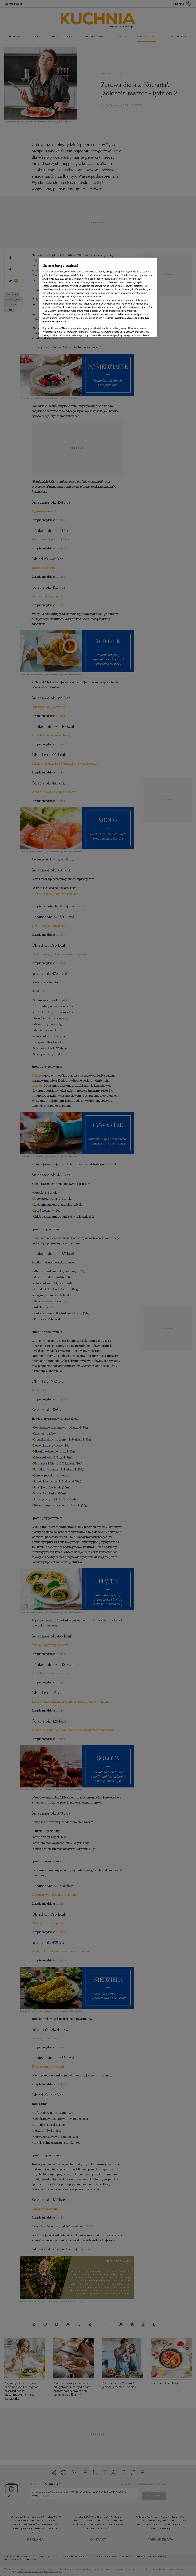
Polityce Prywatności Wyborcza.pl (122, 318)
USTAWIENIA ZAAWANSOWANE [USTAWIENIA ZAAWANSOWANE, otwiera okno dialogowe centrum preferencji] (64, 330)
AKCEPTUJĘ (142, 330)
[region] (98, 297)
